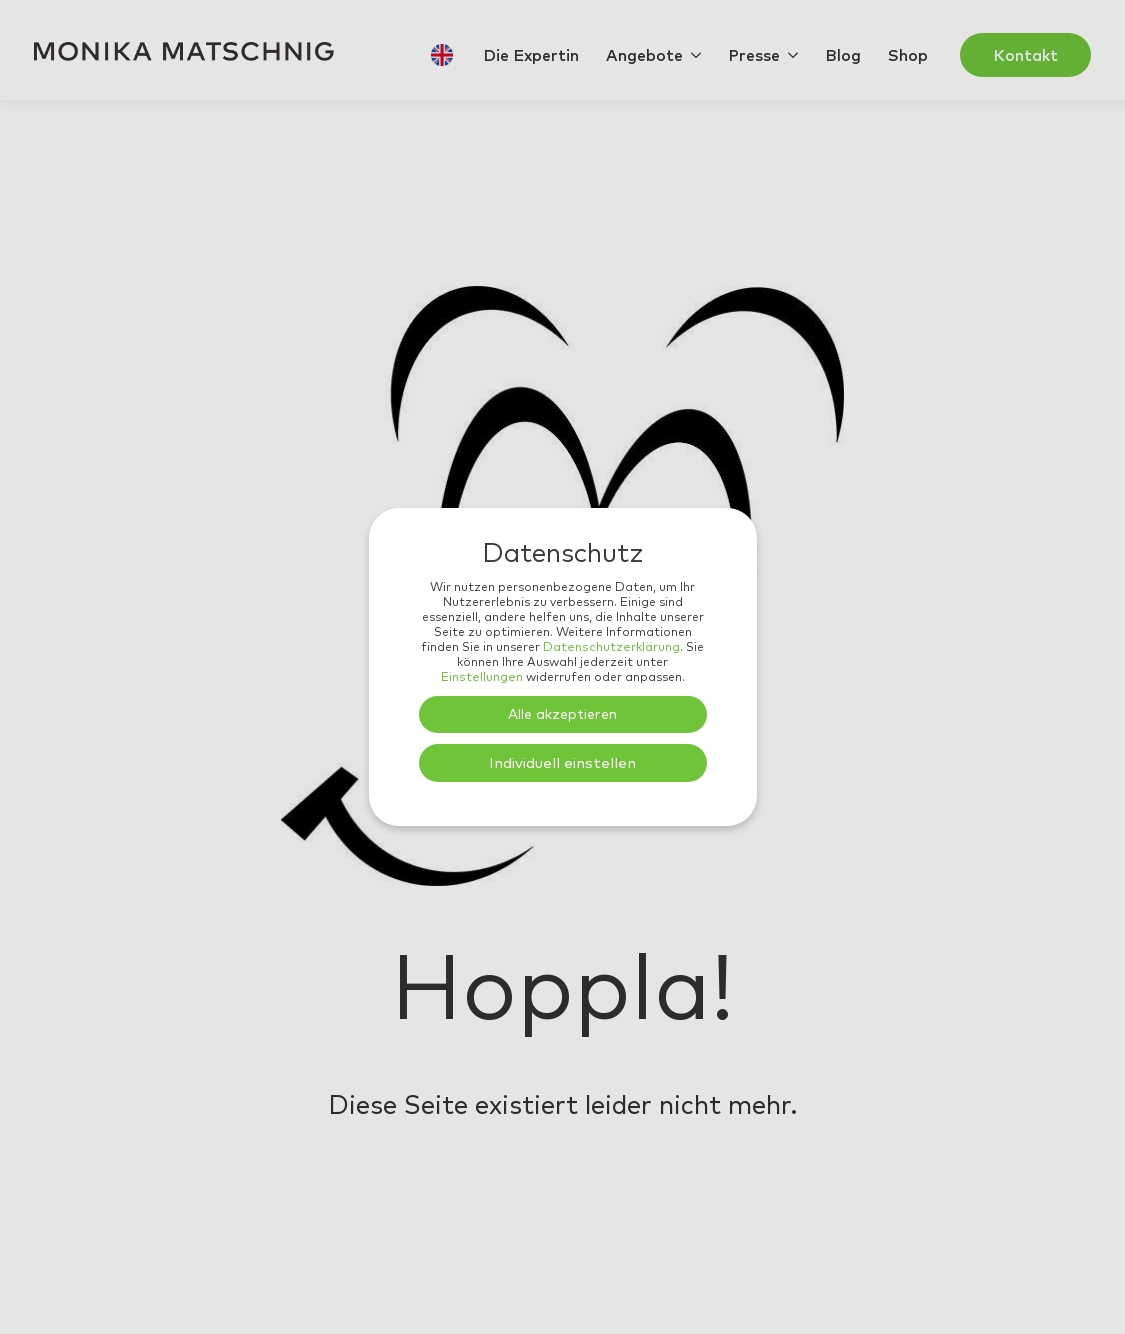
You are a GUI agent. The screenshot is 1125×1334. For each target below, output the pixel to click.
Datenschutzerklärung (611, 646)
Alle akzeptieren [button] (562, 714)
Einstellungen (482, 676)
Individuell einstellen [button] (562, 762)
